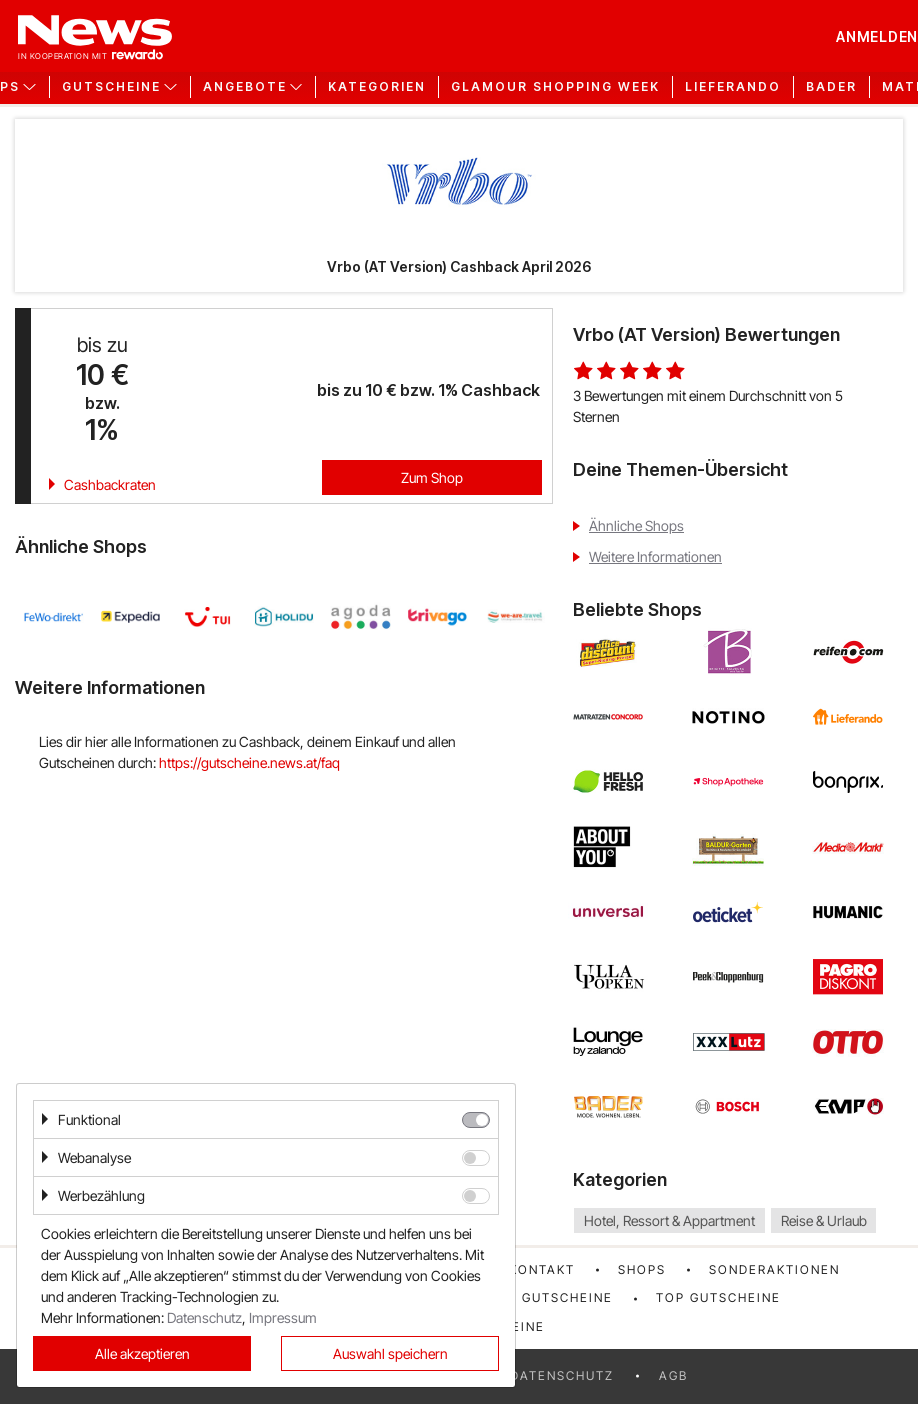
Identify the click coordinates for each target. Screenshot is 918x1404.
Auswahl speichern (390, 1353)
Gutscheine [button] (111, 87)
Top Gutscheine (718, 1297)
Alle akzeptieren (142, 1353)
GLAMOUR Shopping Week (555, 87)
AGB (673, 1375)
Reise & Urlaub (824, 1220)
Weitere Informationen (655, 556)
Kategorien (377, 87)
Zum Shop (432, 477)
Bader (831, 87)
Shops (642, 1269)
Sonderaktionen (774, 1269)
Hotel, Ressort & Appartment (669, 1220)
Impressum (283, 1317)
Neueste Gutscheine (532, 1297)
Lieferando (733, 87)
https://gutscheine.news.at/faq (249, 762)
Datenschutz (562, 1375)
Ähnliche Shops (636, 525)
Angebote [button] (245, 87)
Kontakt (542, 1269)
